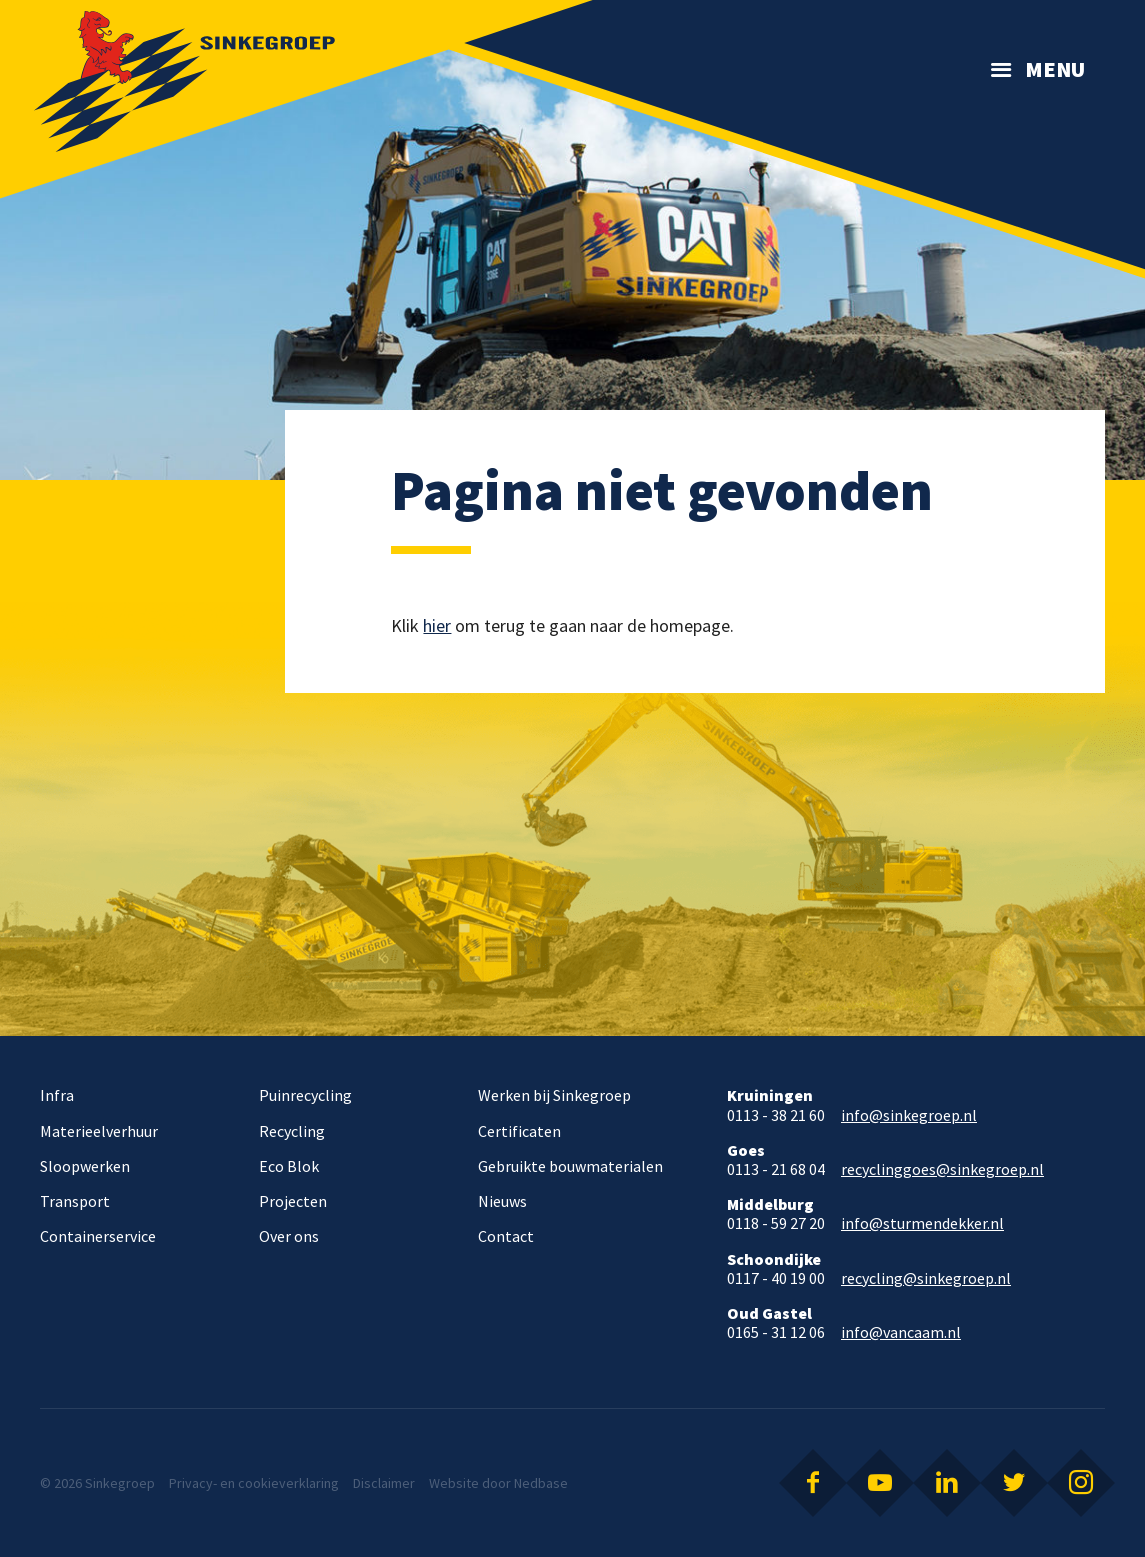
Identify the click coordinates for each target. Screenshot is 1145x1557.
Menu (1055, 69)
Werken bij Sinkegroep (554, 1095)
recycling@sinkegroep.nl (926, 1278)
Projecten (293, 1201)
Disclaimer (384, 1483)
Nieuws (502, 1201)
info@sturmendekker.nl (922, 1223)
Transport (75, 1201)
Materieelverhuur (99, 1131)
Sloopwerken (85, 1166)
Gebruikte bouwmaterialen (570, 1166)
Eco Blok (289, 1166)
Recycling (292, 1131)
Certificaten (519, 1131)
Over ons (289, 1236)
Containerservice (98, 1236)
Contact (506, 1236)
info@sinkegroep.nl (909, 1115)
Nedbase (541, 1483)
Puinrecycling (305, 1095)
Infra (57, 1095)
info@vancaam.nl (901, 1332)
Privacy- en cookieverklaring (254, 1483)
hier (437, 625)
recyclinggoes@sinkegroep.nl (942, 1169)
